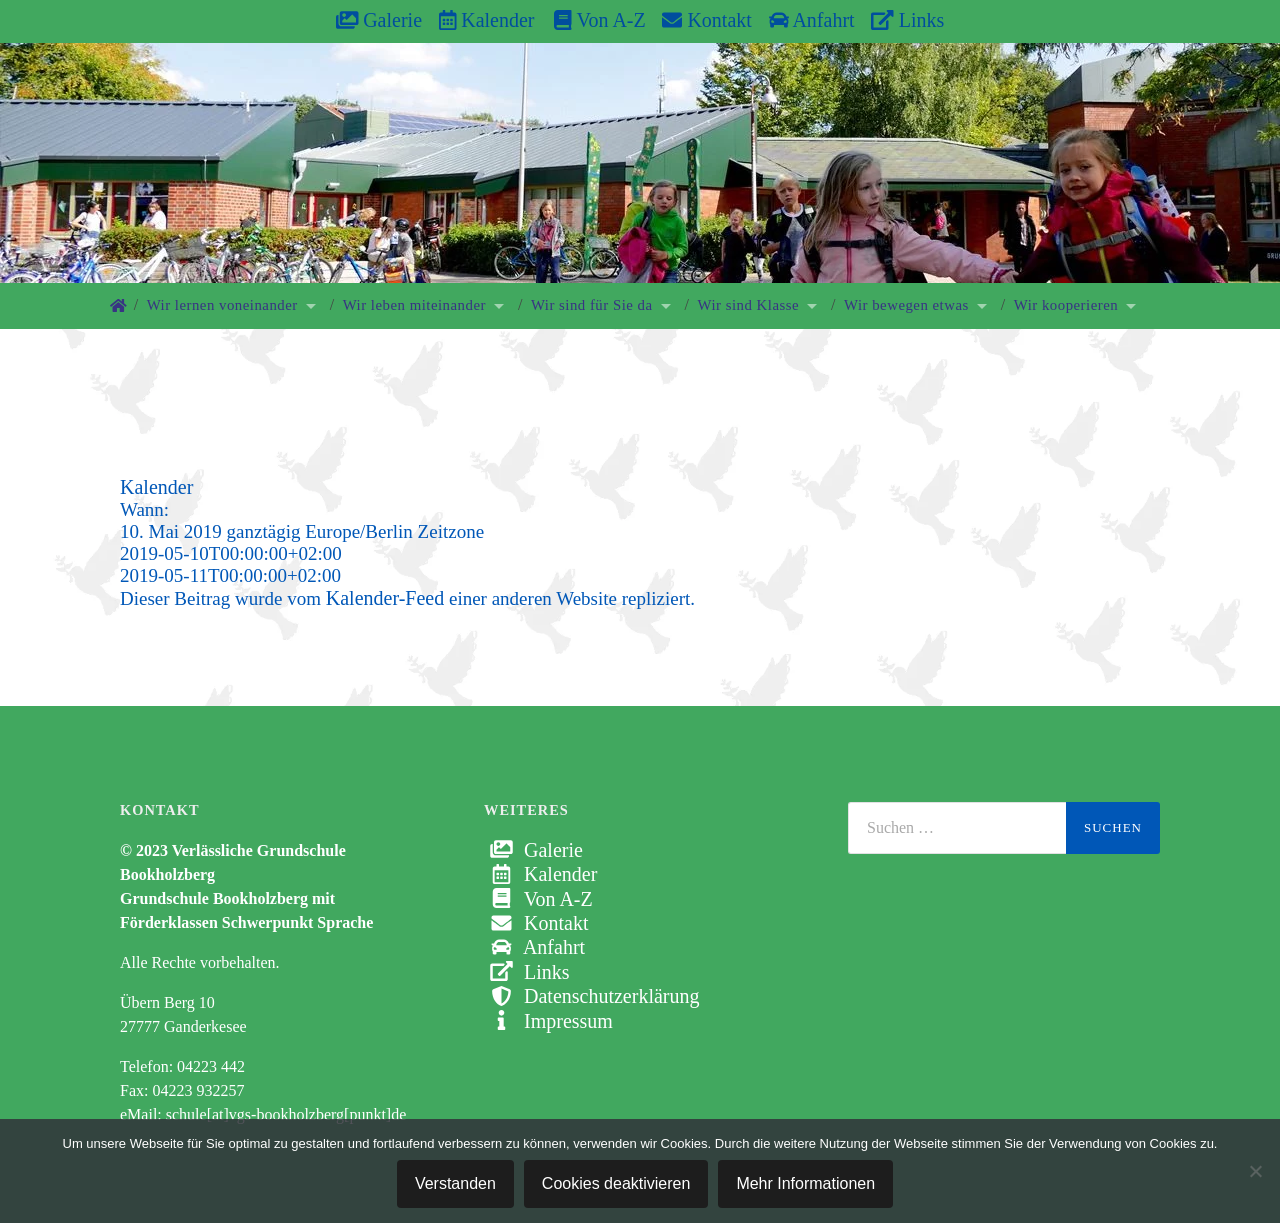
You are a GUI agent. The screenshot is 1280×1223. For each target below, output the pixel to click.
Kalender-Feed (385, 598)
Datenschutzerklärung (591, 996)
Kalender (487, 20)
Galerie (379, 20)
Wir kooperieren (1066, 305)
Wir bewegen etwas (906, 305)
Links (907, 20)
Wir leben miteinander (414, 305)
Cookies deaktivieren (616, 1183)
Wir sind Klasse (749, 305)
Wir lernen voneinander (222, 305)
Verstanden (455, 1183)
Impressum (548, 1021)
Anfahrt (812, 20)
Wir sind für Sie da (592, 305)
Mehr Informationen (805, 1183)
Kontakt (706, 20)
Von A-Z (589, 20)
